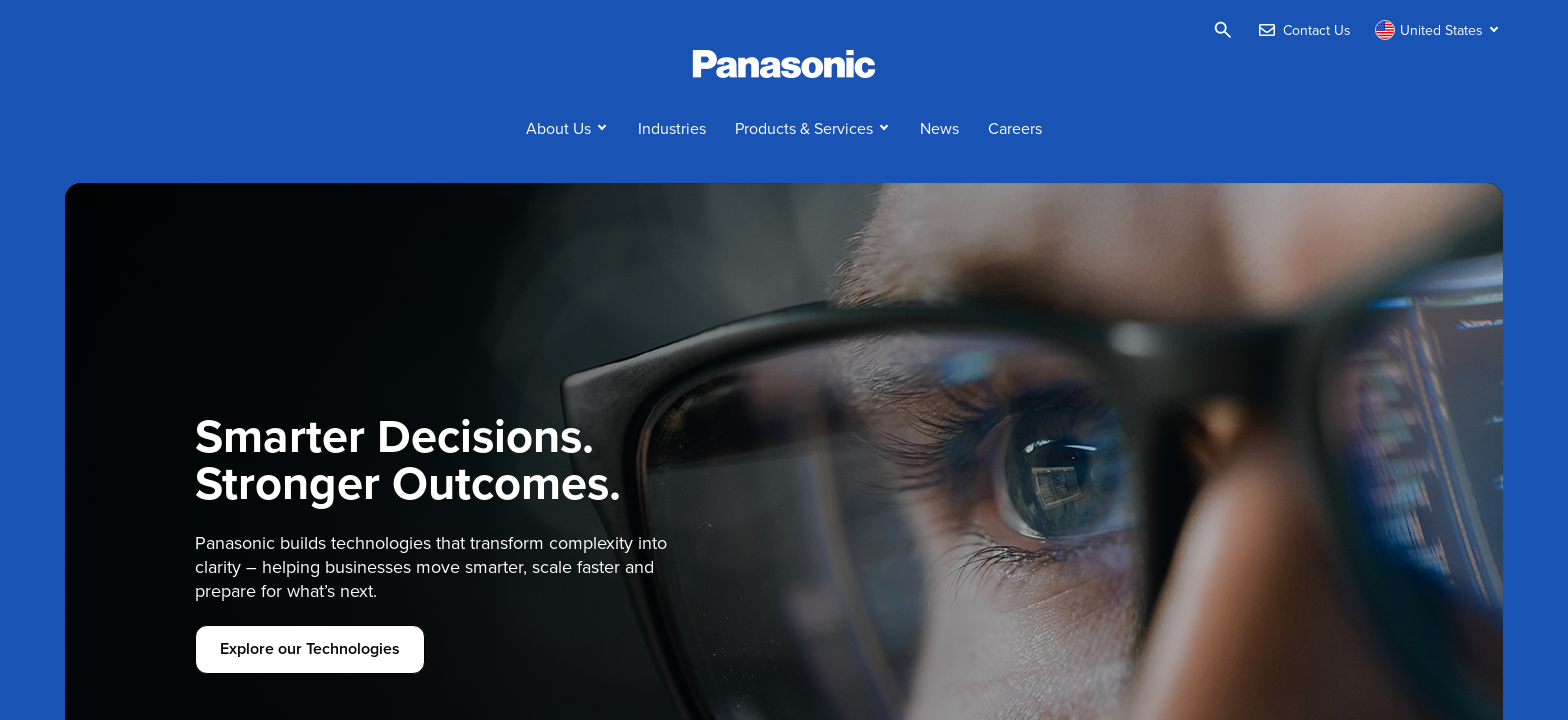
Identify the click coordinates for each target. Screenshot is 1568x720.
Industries (672, 128)
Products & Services (804, 128)
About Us (558, 128)
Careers (1015, 128)
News (939, 128)
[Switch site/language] (1439, 30)
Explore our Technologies (310, 648)
